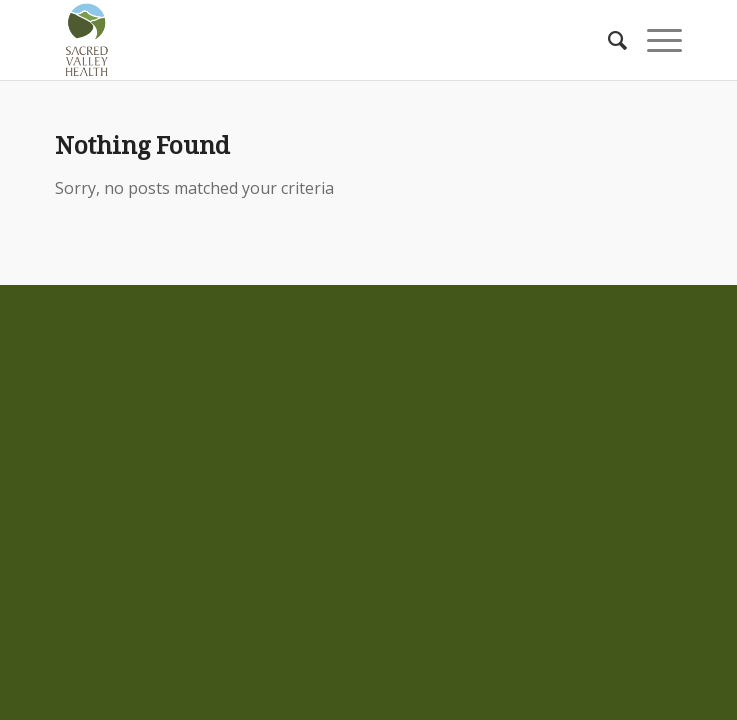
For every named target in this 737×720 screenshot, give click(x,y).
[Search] (607, 40)
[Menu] (654, 40)
